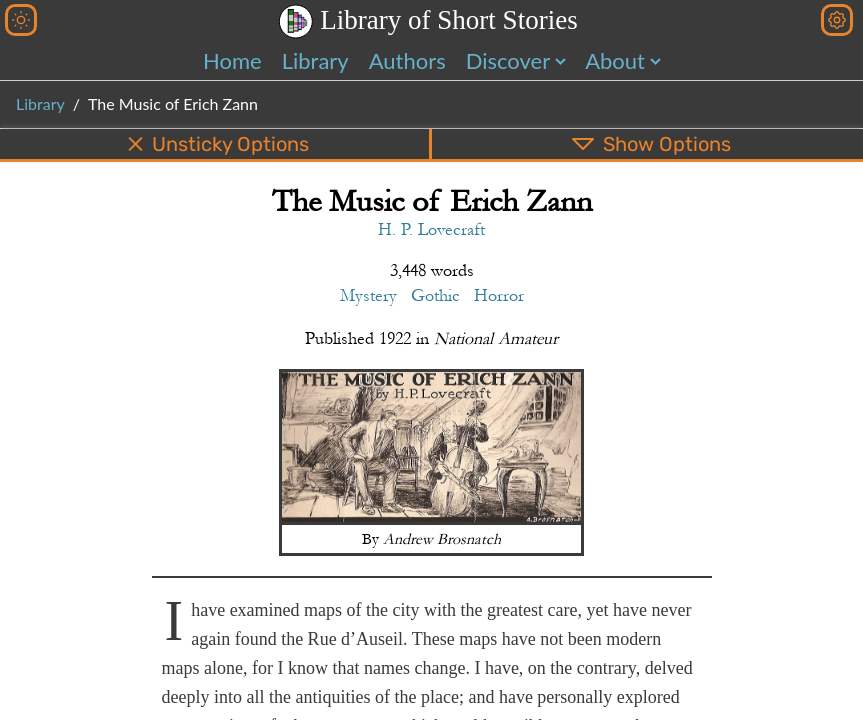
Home (232, 60)
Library (315, 60)
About (615, 60)
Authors (407, 60)
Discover (508, 60)
